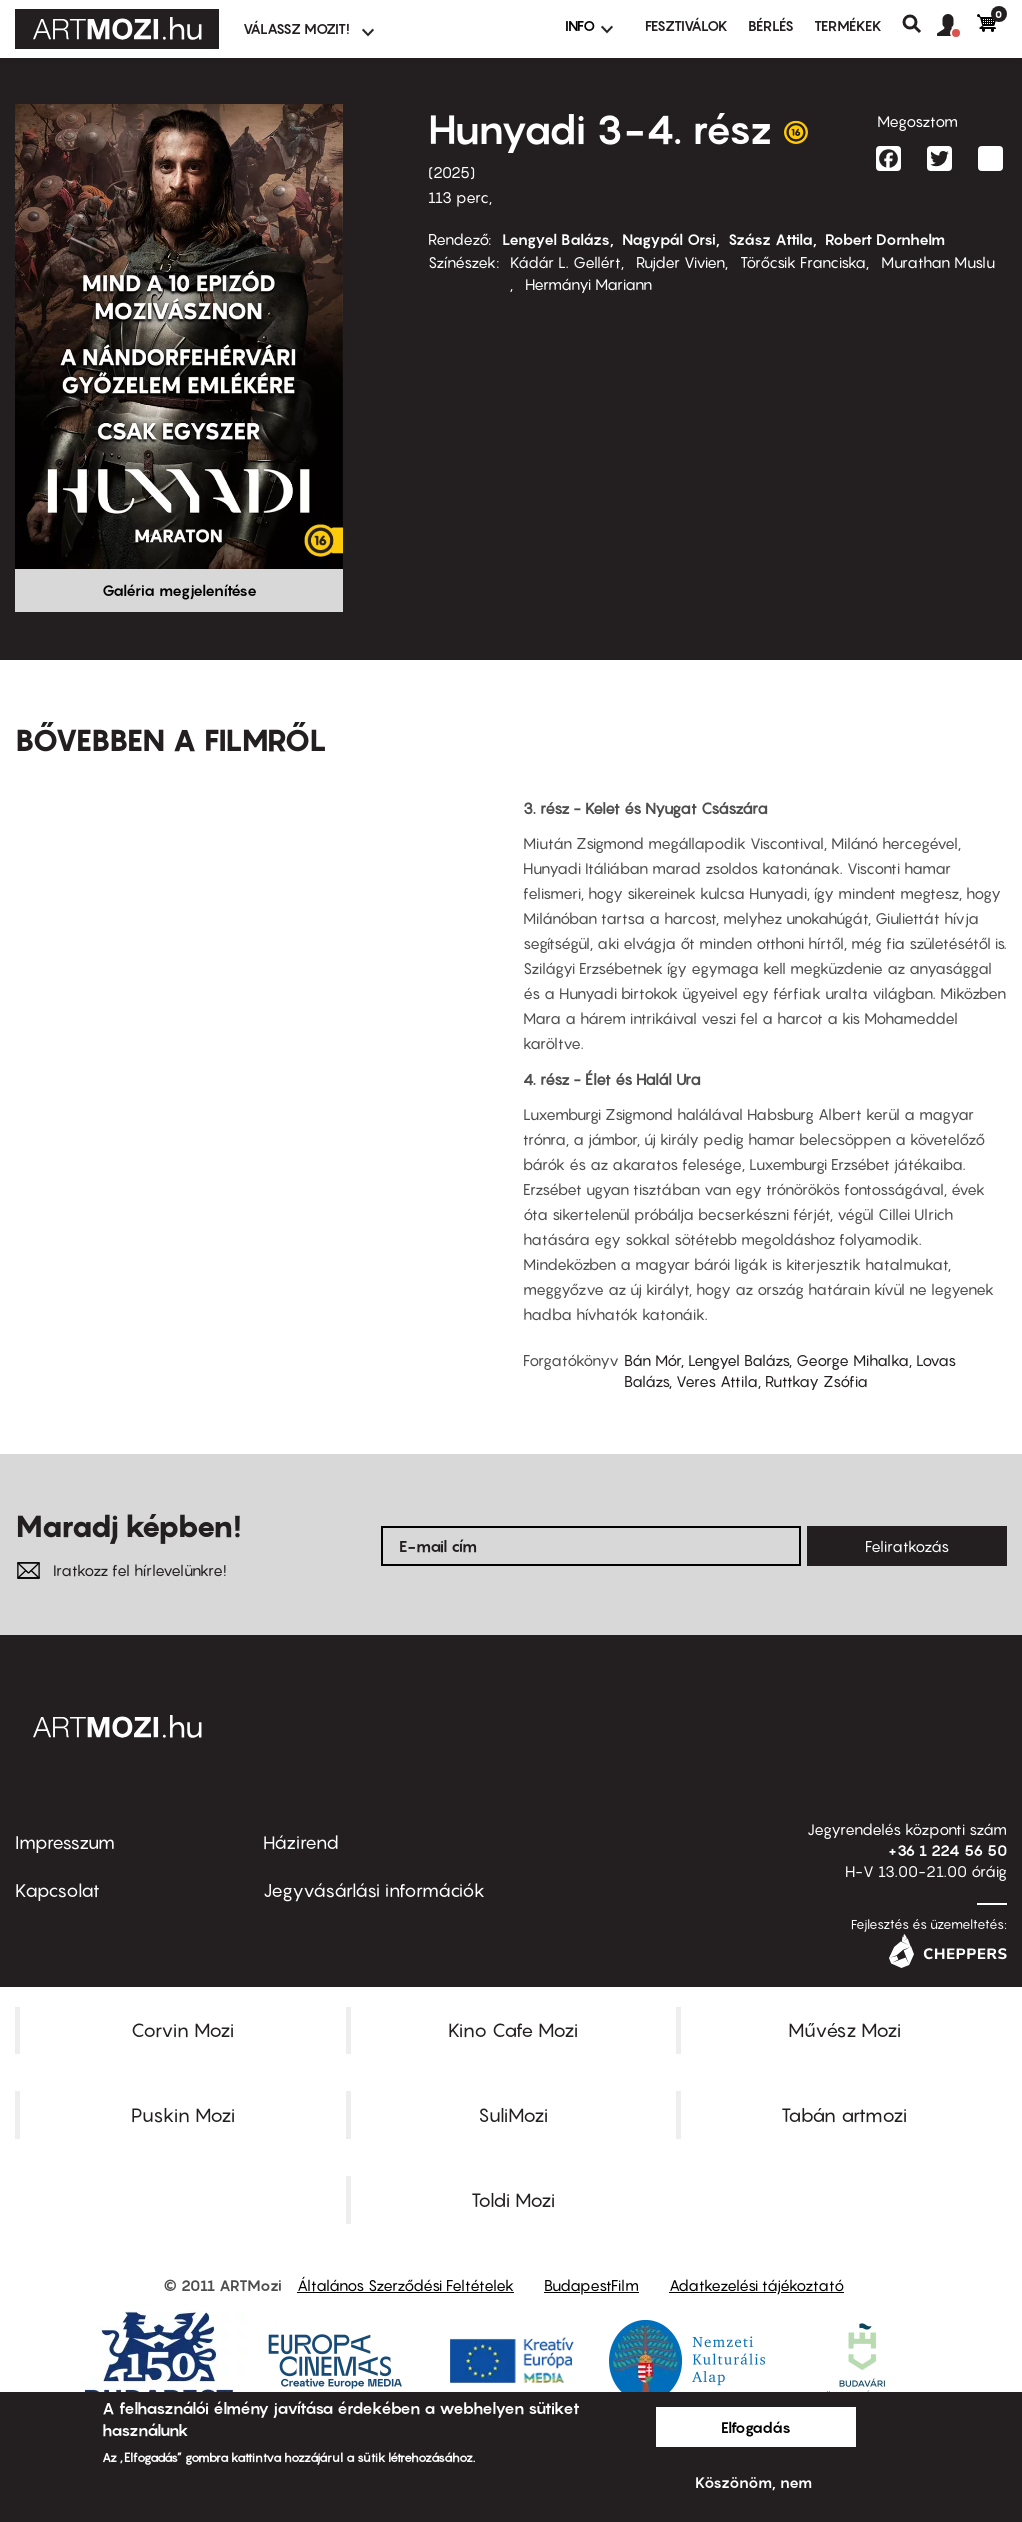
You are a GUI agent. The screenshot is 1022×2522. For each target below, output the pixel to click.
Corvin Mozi (182, 2030)
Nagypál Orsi (669, 239)
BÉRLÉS (771, 25)
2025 (451, 172)
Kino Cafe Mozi (513, 2030)
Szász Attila (770, 239)
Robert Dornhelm (885, 239)
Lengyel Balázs (556, 239)
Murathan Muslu (938, 262)
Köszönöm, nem (753, 2482)
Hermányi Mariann (588, 284)
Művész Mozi (844, 2030)
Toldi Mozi (513, 2200)
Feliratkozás (907, 1546)
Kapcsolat (57, 1890)
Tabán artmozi (844, 2115)
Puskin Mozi (183, 2115)
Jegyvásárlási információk (374, 1890)
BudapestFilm (591, 2285)
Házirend (301, 1842)
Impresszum (65, 1842)
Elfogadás (756, 2427)
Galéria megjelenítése (179, 590)
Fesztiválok (686, 25)
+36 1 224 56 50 (947, 1850)
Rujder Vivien (680, 262)
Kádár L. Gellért (565, 262)
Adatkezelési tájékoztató (756, 2285)
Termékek (848, 25)
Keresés (919, 24)
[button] (957, 26)
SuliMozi (513, 2115)
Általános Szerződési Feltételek (405, 2285)
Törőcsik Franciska (803, 262)
